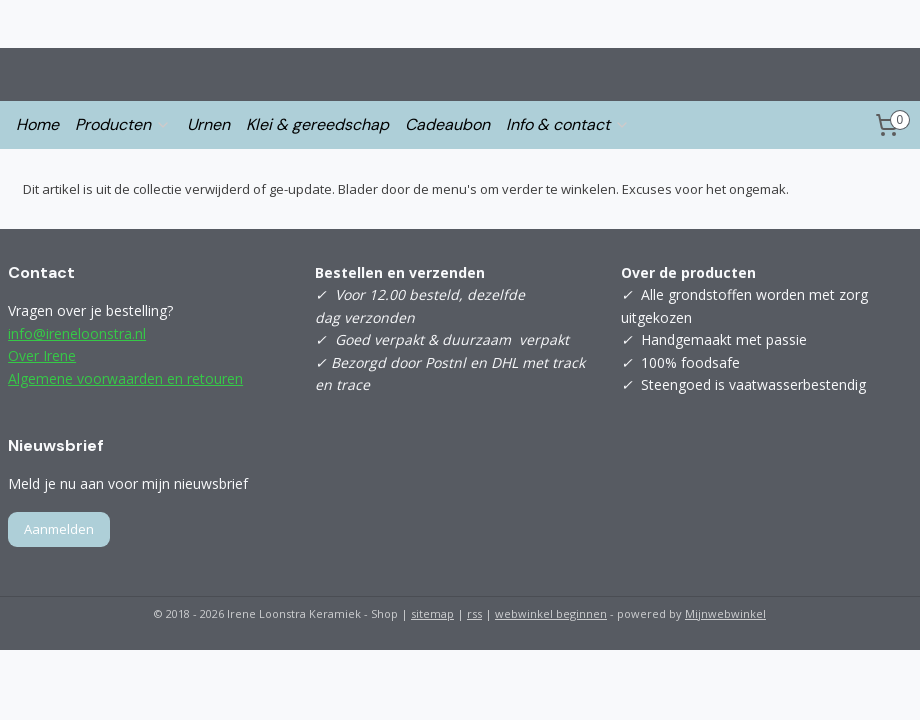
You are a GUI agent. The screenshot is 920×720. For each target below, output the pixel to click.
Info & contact (568, 124)
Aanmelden (59, 529)
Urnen (208, 124)
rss (474, 613)
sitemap (432, 613)
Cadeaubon (447, 124)
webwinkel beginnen (551, 613)
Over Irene (42, 355)
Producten (123, 124)
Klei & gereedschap (317, 124)
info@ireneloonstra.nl (77, 333)
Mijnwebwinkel (725, 613)
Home (37, 124)
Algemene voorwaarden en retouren (125, 378)
